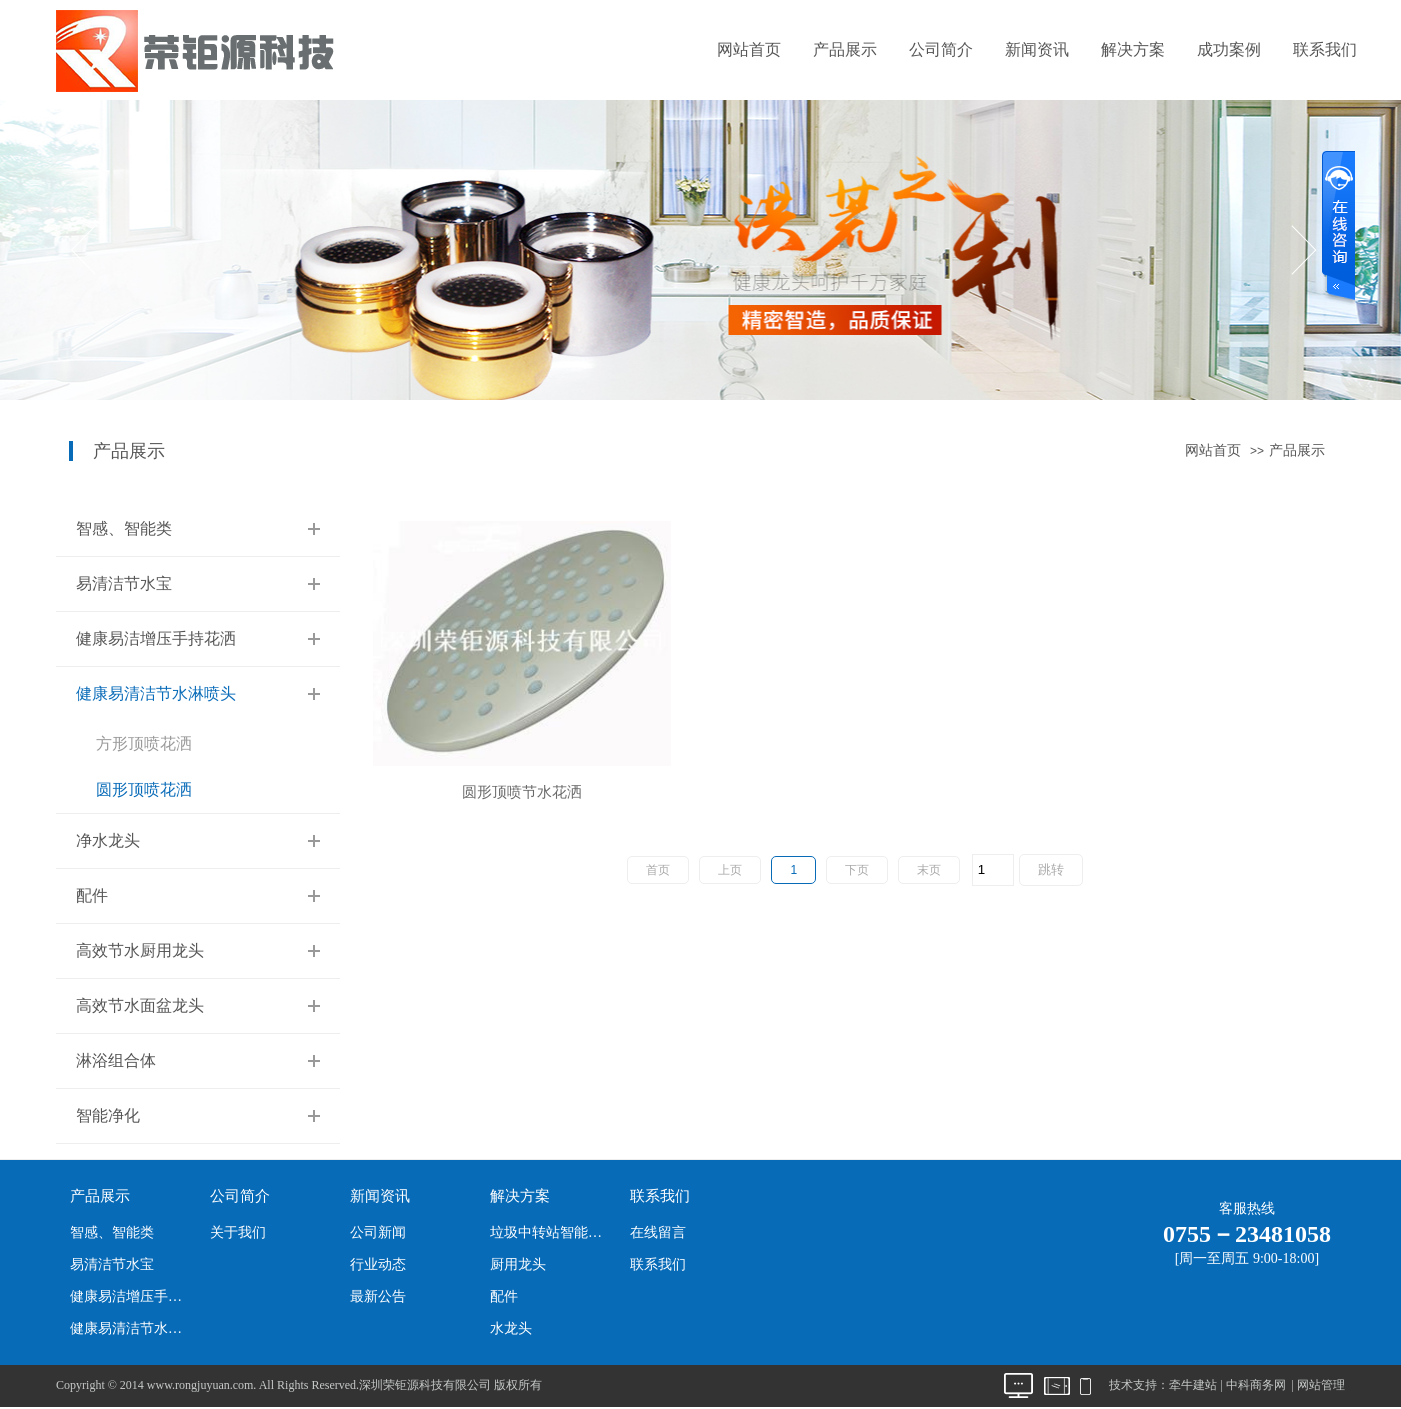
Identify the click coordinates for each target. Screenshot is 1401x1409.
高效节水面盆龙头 (140, 1005)
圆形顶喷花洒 (144, 789)
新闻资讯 (1037, 49)
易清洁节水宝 (124, 583)
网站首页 (749, 49)
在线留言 (658, 1232)
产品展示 (845, 49)
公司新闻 (378, 1232)
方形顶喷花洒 (144, 743)
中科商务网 (1256, 1385)
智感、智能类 (124, 528)
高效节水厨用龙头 (140, 950)
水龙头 (511, 1328)
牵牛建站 (1193, 1385)
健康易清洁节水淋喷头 (156, 693)
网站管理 (1321, 1385)
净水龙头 (108, 840)
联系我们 (1325, 49)
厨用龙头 (518, 1264)
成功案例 (1229, 49)
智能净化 (108, 1115)
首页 (658, 870)
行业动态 (378, 1264)
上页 (730, 870)
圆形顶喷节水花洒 (522, 792)
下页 (857, 870)
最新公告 (378, 1296)
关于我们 (238, 1232)
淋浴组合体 (116, 1060)
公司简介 (941, 49)
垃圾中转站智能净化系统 (551, 1232)
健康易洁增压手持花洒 (156, 638)
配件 (92, 895)
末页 (929, 870)
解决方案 (1133, 49)
